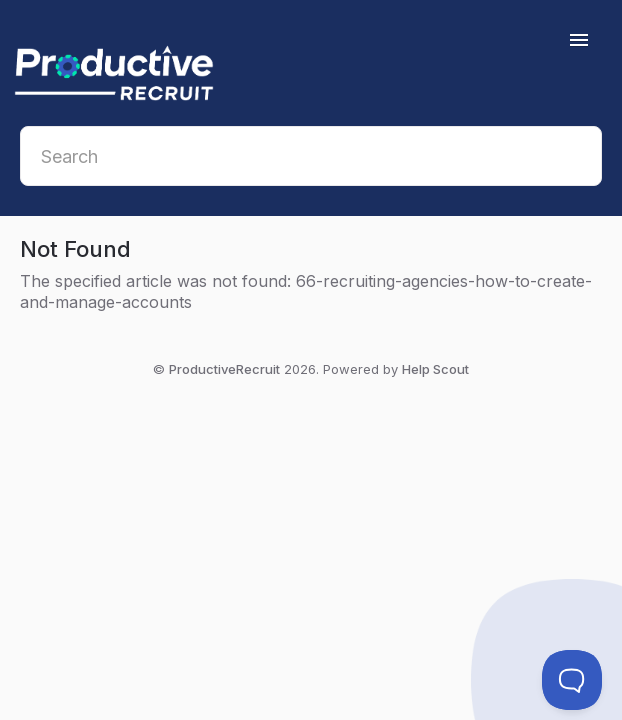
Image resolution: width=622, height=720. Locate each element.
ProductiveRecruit (224, 369)
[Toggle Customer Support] (572, 680)
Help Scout (435, 369)
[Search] (311, 156)
